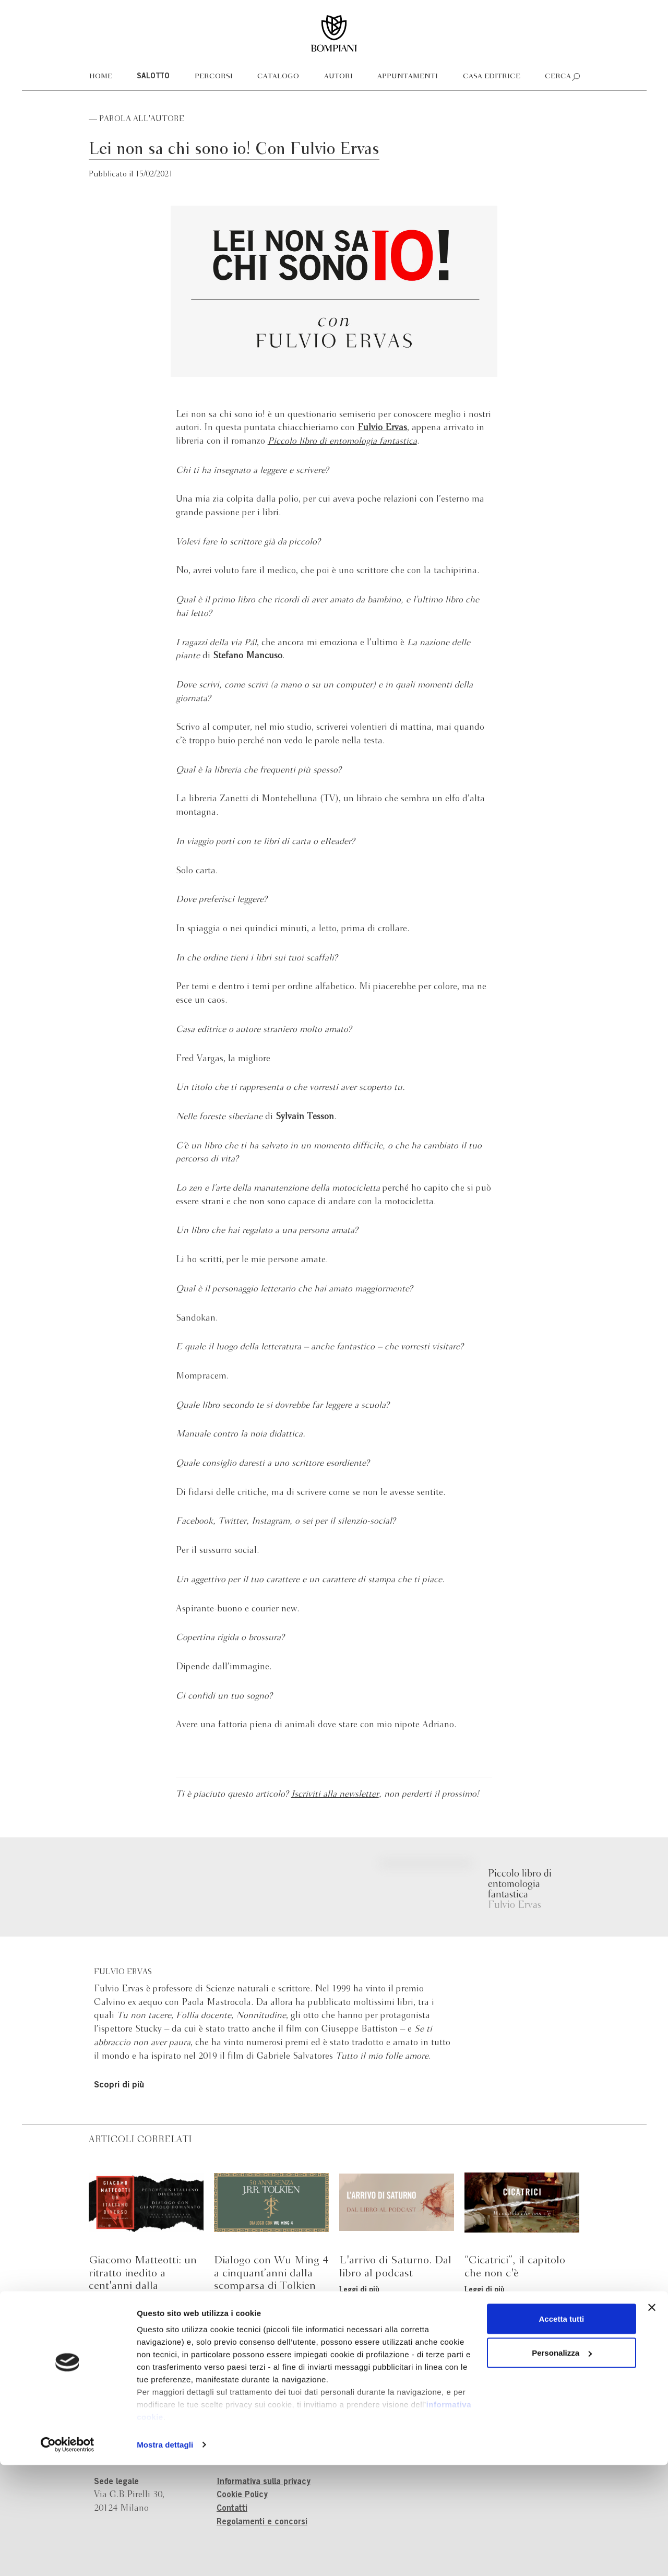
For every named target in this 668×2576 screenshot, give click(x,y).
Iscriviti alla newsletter (335, 1794)
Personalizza (562, 2464)
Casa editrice (491, 76)
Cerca (558, 76)
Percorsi (214, 76)
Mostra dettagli (165, 2555)
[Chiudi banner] (651, 2418)
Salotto (153, 76)
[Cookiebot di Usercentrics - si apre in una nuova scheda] (67, 2555)
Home (100, 76)
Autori (338, 76)
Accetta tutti (561, 2429)
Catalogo (278, 76)
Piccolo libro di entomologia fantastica (342, 441)
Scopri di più (119, 2085)
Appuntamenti (407, 76)
